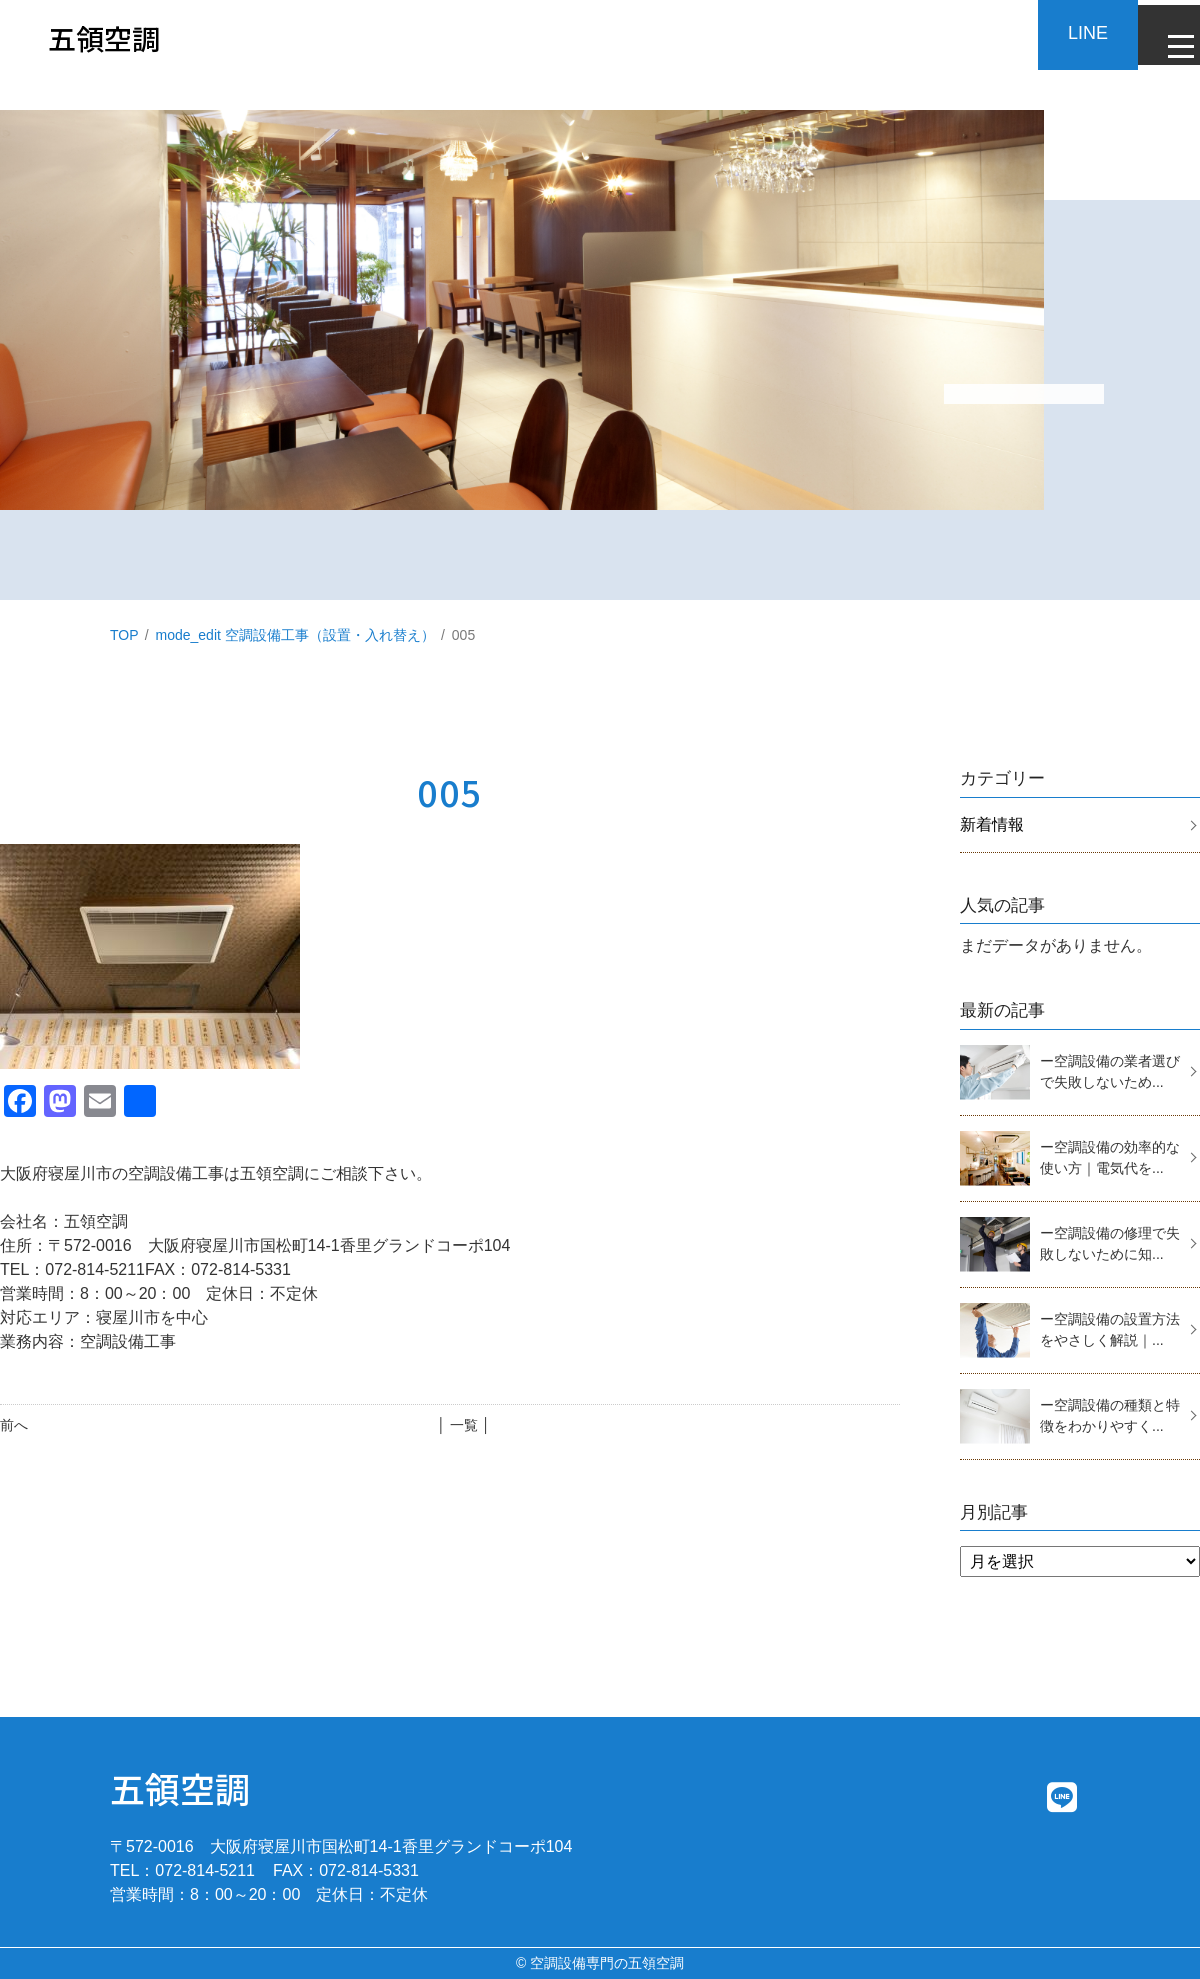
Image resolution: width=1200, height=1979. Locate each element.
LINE (1070, 33)
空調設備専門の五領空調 (607, 1963)
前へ (14, 1425)
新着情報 (992, 824)
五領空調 (180, 1787)
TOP (124, 635)
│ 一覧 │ (463, 1425)
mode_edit (295, 635)
